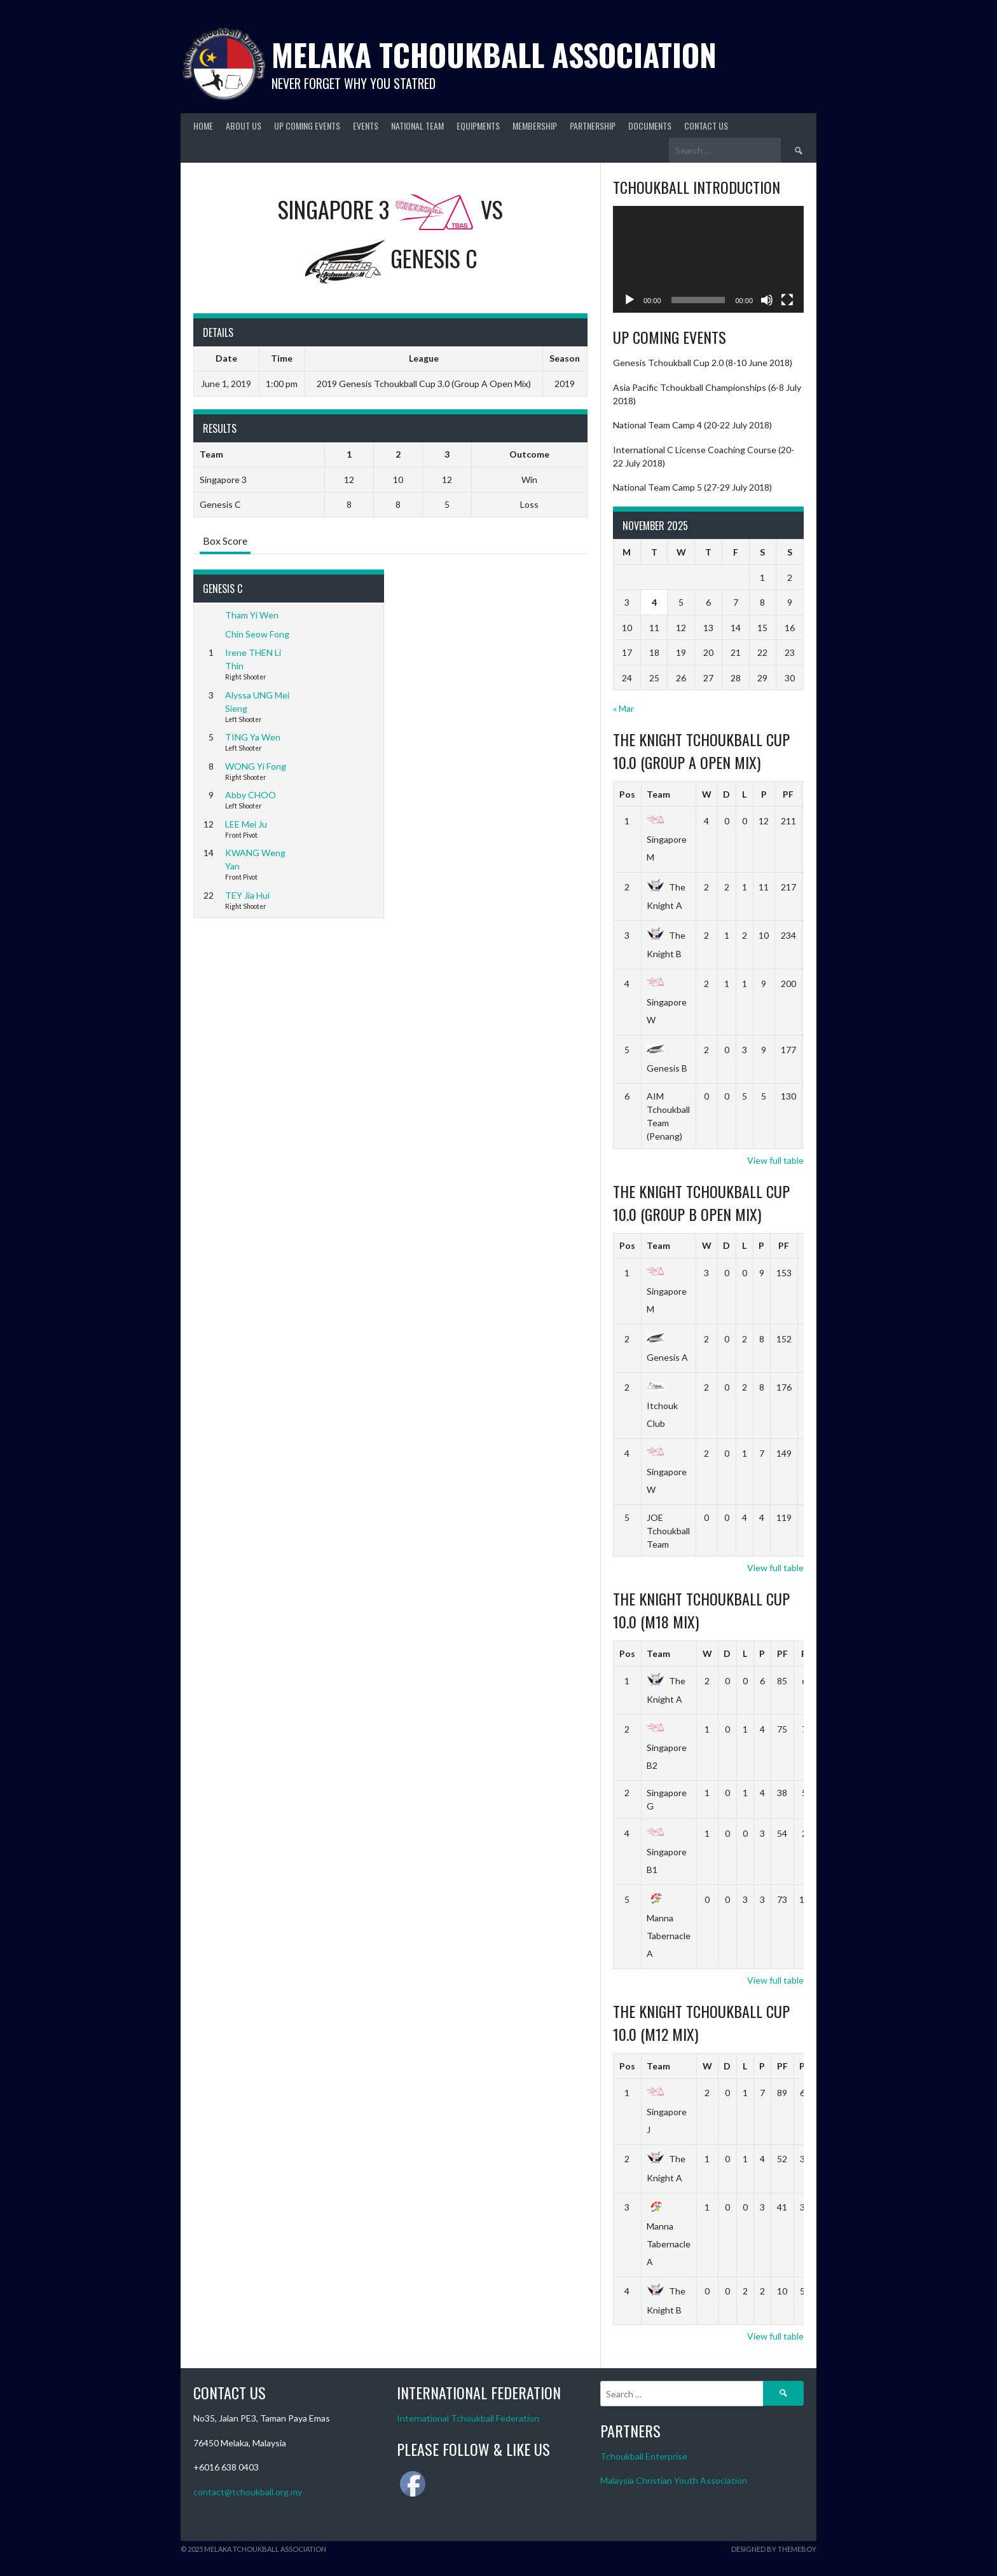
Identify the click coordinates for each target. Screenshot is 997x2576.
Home (203, 125)
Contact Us (706, 125)
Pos (627, 794)
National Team (417, 125)
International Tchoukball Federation (468, 2418)
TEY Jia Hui (247, 895)
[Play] (629, 300)
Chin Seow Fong (257, 634)
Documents (649, 125)
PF (788, 794)
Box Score (225, 541)
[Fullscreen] (787, 300)
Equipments (478, 125)
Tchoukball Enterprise (643, 2456)
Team (658, 794)
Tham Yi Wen (251, 615)
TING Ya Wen (252, 737)
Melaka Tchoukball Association (494, 54)
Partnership (592, 125)
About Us (243, 125)
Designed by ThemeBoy (773, 2549)
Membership (534, 125)
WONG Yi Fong (255, 766)
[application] (708, 259)
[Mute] (766, 300)
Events (365, 125)
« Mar (623, 708)
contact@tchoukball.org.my (247, 2491)
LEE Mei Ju (246, 824)
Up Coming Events (307, 125)
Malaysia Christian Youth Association (673, 2480)
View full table (775, 1160)
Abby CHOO (250, 794)
